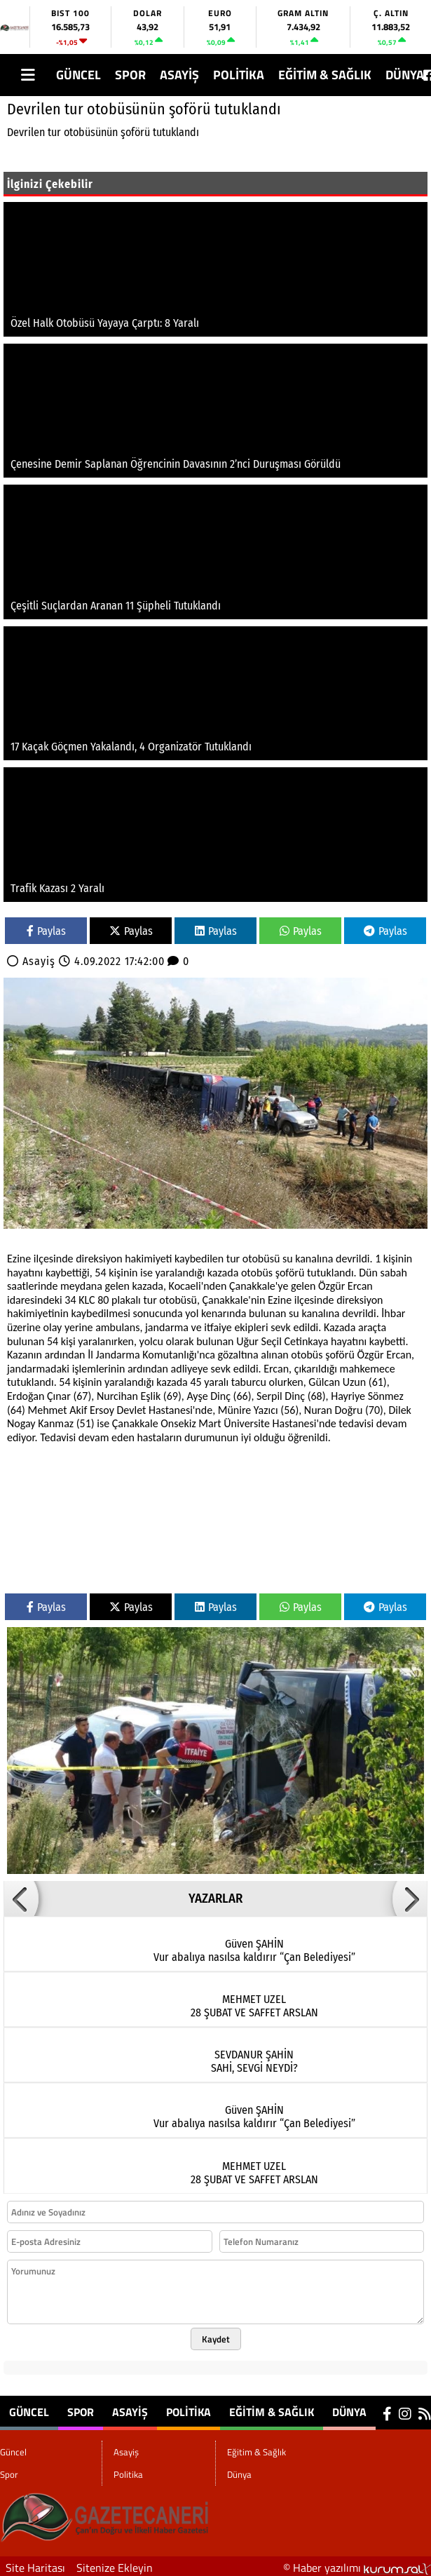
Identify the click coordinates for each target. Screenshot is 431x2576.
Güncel (78, 74)
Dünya (404, 74)
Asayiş (179, 74)
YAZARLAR (215, 1898)
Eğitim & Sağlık (324, 74)
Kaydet (216, 2339)
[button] (21, 1898)
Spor (130, 74)
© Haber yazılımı (357, 2567)
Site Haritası (35, 2567)
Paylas (46, 931)
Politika (238, 74)
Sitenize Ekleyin (114, 2567)
